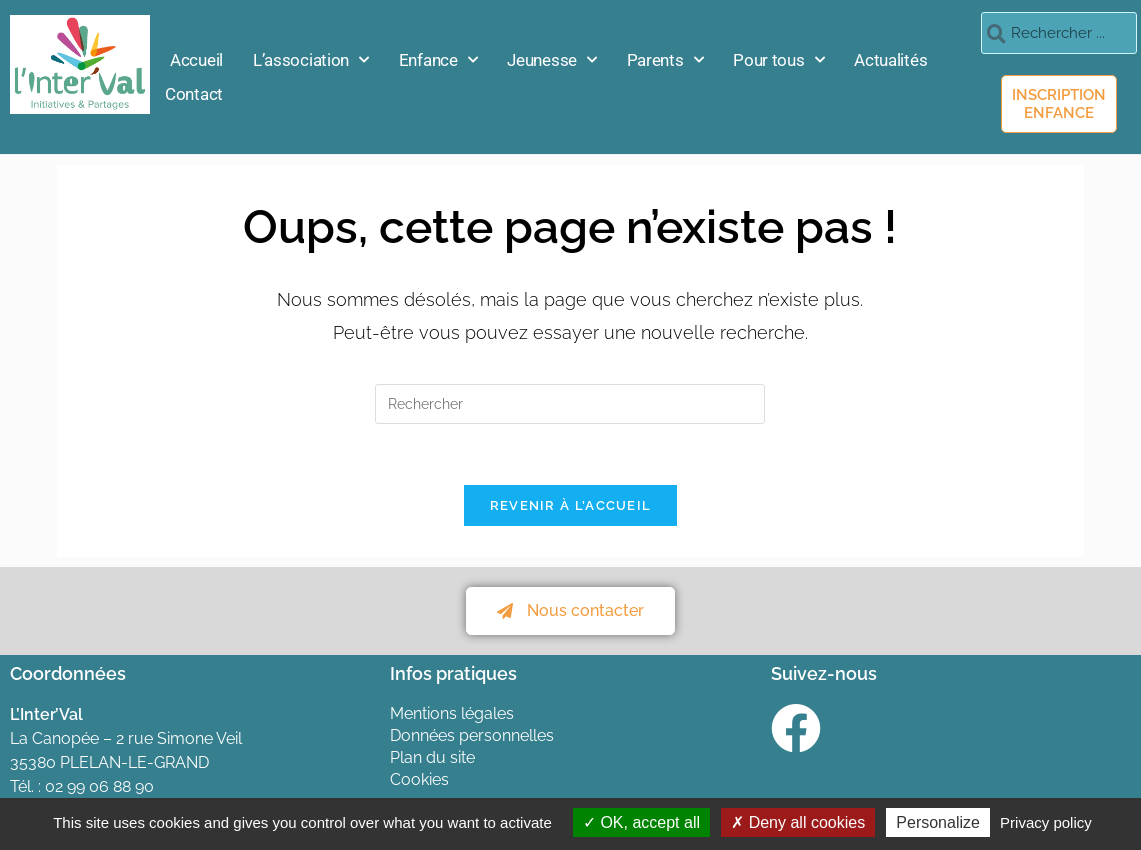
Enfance (438, 60)
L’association (311, 60)
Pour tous (778, 60)
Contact (194, 94)
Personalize (938, 822)
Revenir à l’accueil (571, 505)
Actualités (890, 60)
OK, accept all (641, 822)
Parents (665, 60)
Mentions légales (452, 713)
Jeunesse (551, 60)
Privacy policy (1046, 822)
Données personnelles (472, 735)
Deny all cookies (798, 822)
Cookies (419, 779)
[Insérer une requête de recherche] (570, 404)
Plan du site (432, 757)
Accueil (196, 60)
